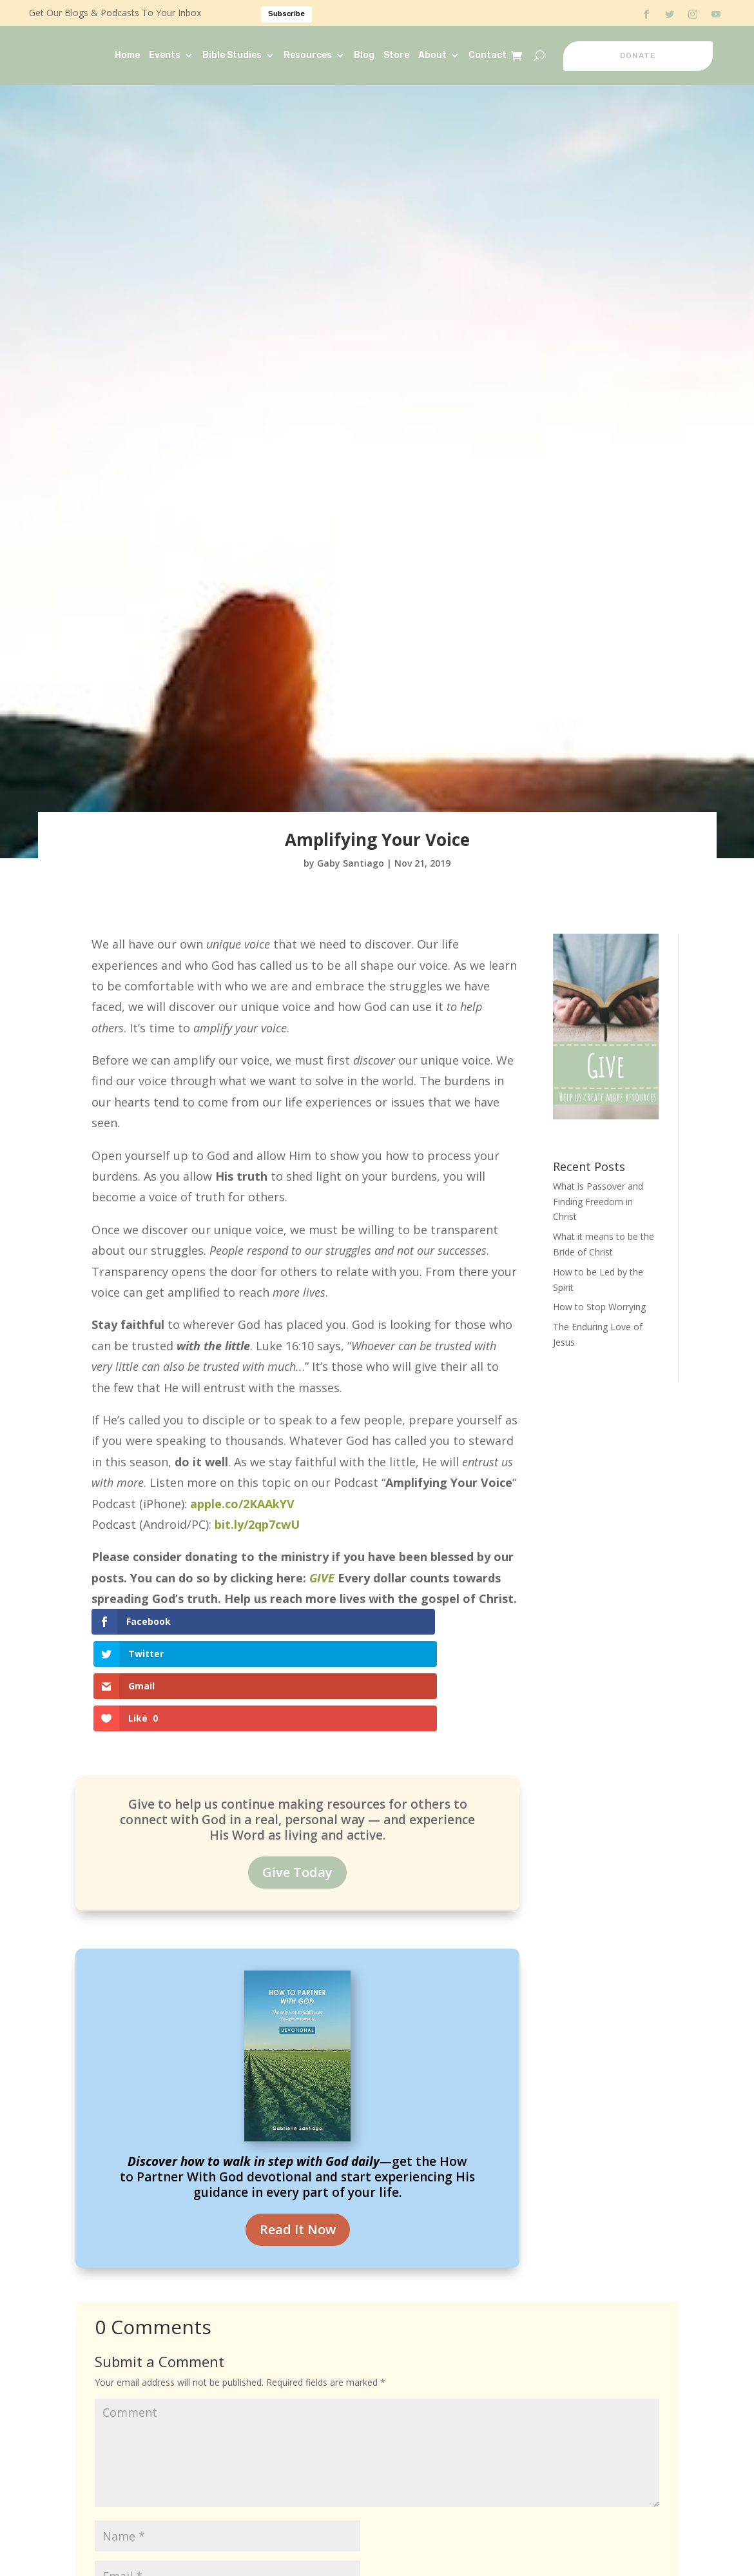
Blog (364, 55)
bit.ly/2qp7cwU (257, 1524)
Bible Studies (232, 55)
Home (127, 55)
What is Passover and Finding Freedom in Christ (598, 1201)
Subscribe (286, 14)
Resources (308, 55)
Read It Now (298, 2133)
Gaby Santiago (350, 863)
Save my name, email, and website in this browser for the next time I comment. (276, 2552)
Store (396, 55)
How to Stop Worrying (599, 1307)
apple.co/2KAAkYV (242, 1503)
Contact (488, 55)
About (432, 55)
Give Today (297, 1776)
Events (164, 55)
